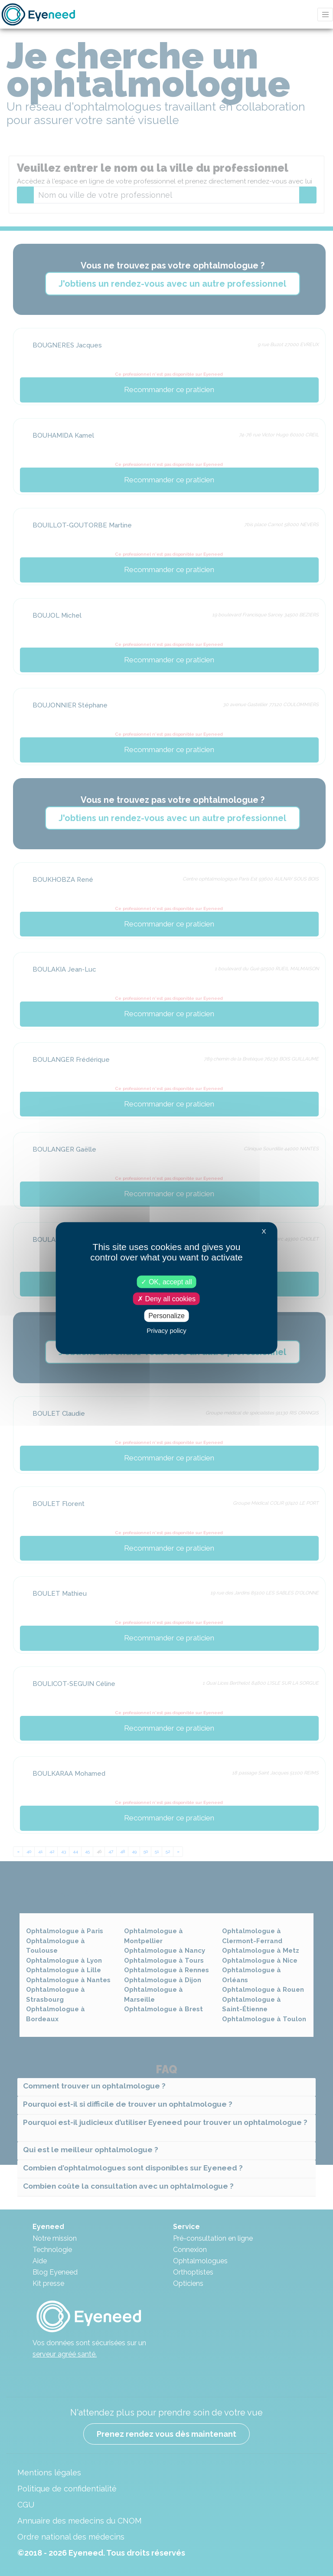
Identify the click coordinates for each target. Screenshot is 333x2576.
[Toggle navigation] (325, 14)
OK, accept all (166, 1281)
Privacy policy (166, 1330)
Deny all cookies (166, 1298)
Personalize (166, 1315)
